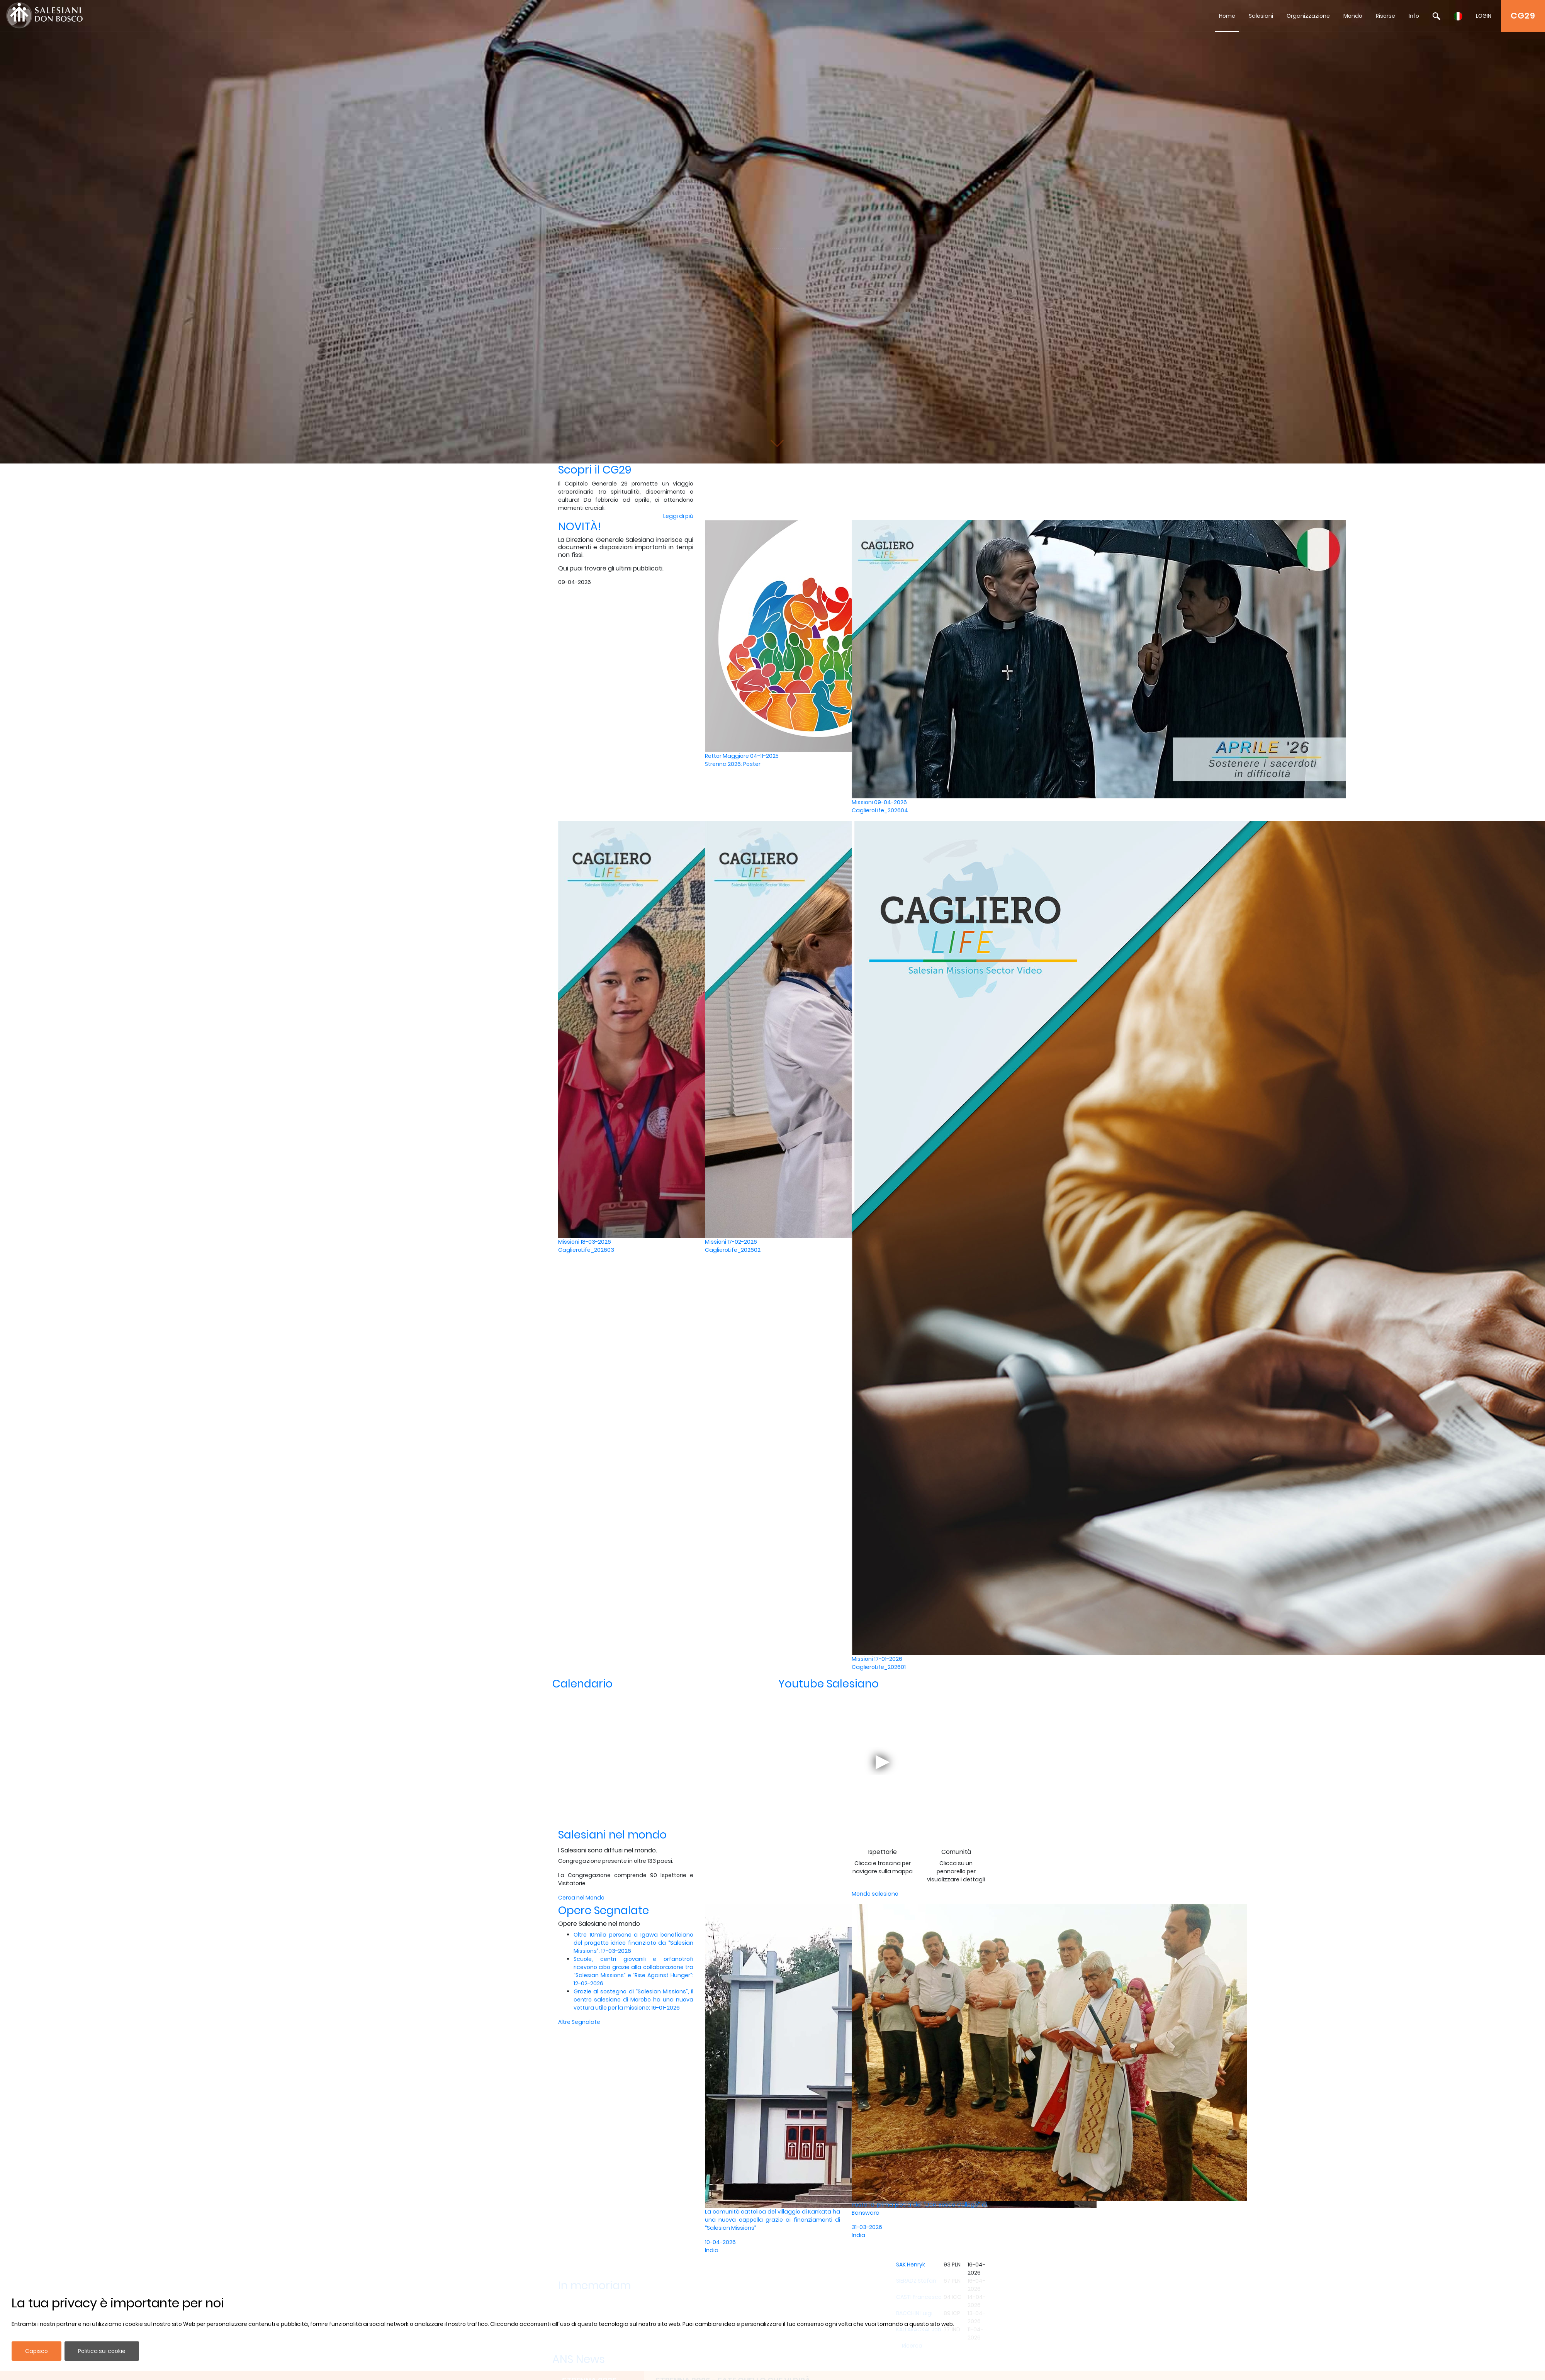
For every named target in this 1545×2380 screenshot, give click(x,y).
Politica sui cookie (102, 2351)
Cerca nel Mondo (581, 1897)
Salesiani (1261, 16)
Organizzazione (1308, 16)
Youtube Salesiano (828, 1683)
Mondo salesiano (875, 1894)
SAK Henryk (910, 2264)
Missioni (919, 806)
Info (1414, 16)
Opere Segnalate (603, 1910)
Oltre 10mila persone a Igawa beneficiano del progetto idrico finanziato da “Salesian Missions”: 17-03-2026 (633, 1943)
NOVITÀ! (579, 526)
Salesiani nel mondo (612, 1834)
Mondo (1352, 16)
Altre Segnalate (579, 2022)
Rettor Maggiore (772, 760)
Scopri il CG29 (595, 469)
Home (1227, 16)
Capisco (36, 2351)
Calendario (582, 1683)
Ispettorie (882, 1851)
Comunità (956, 1851)
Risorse (1385, 16)
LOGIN (1483, 16)
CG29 (1523, 16)
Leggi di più (678, 516)
